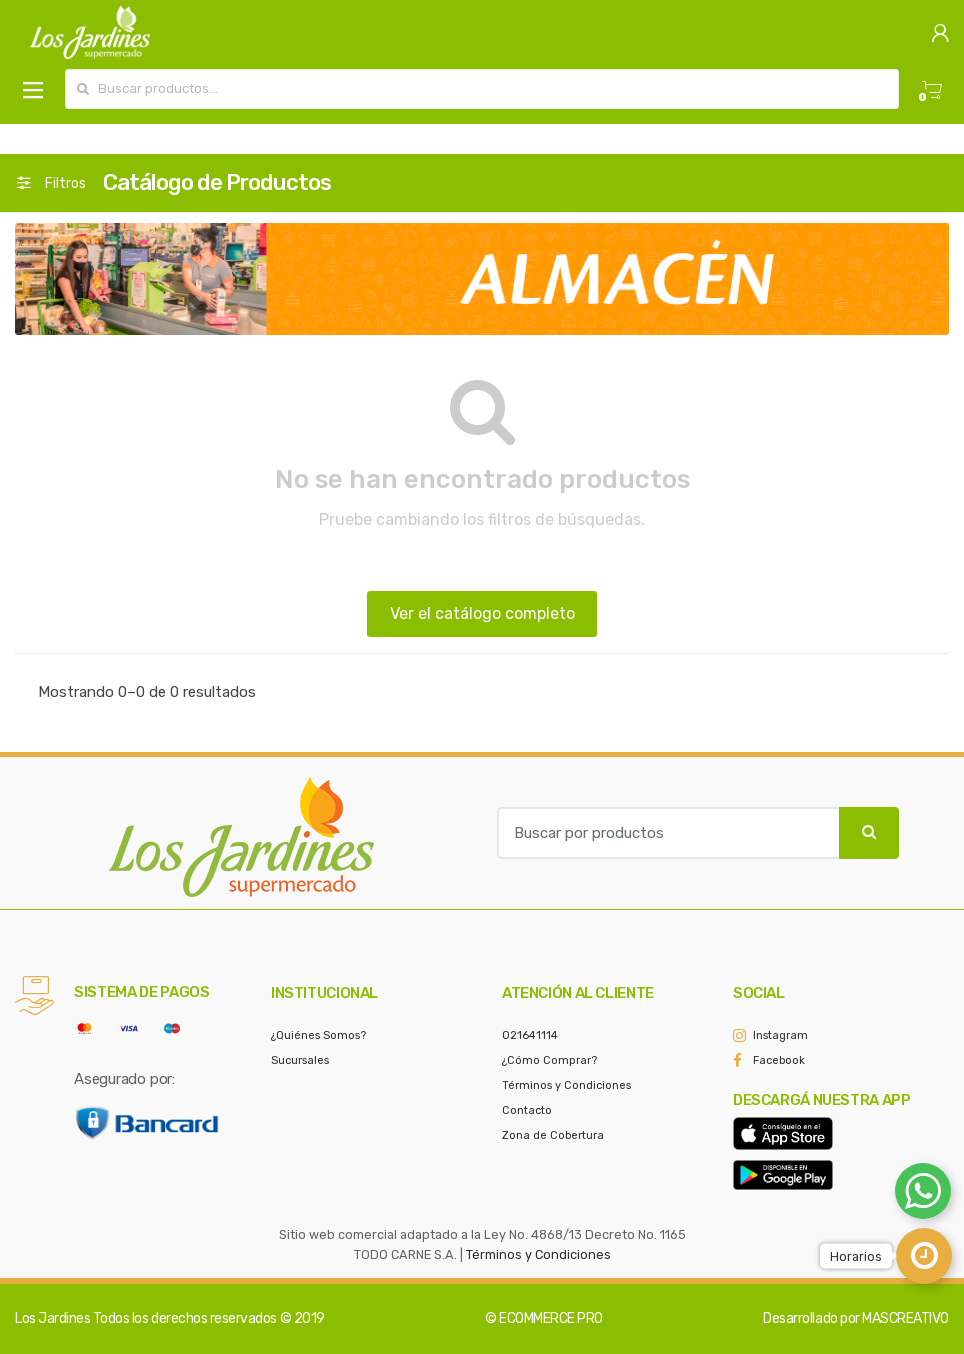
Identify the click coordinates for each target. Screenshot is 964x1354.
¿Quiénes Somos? (318, 1035)
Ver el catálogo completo (482, 613)
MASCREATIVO (905, 1318)
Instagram (780, 1035)
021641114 (530, 1035)
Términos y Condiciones (566, 1085)
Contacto (527, 1110)
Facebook (779, 1060)
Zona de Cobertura (553, 1135)
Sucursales (300, 1060)
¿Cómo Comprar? (549, 1060)
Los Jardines (52, 1318)
